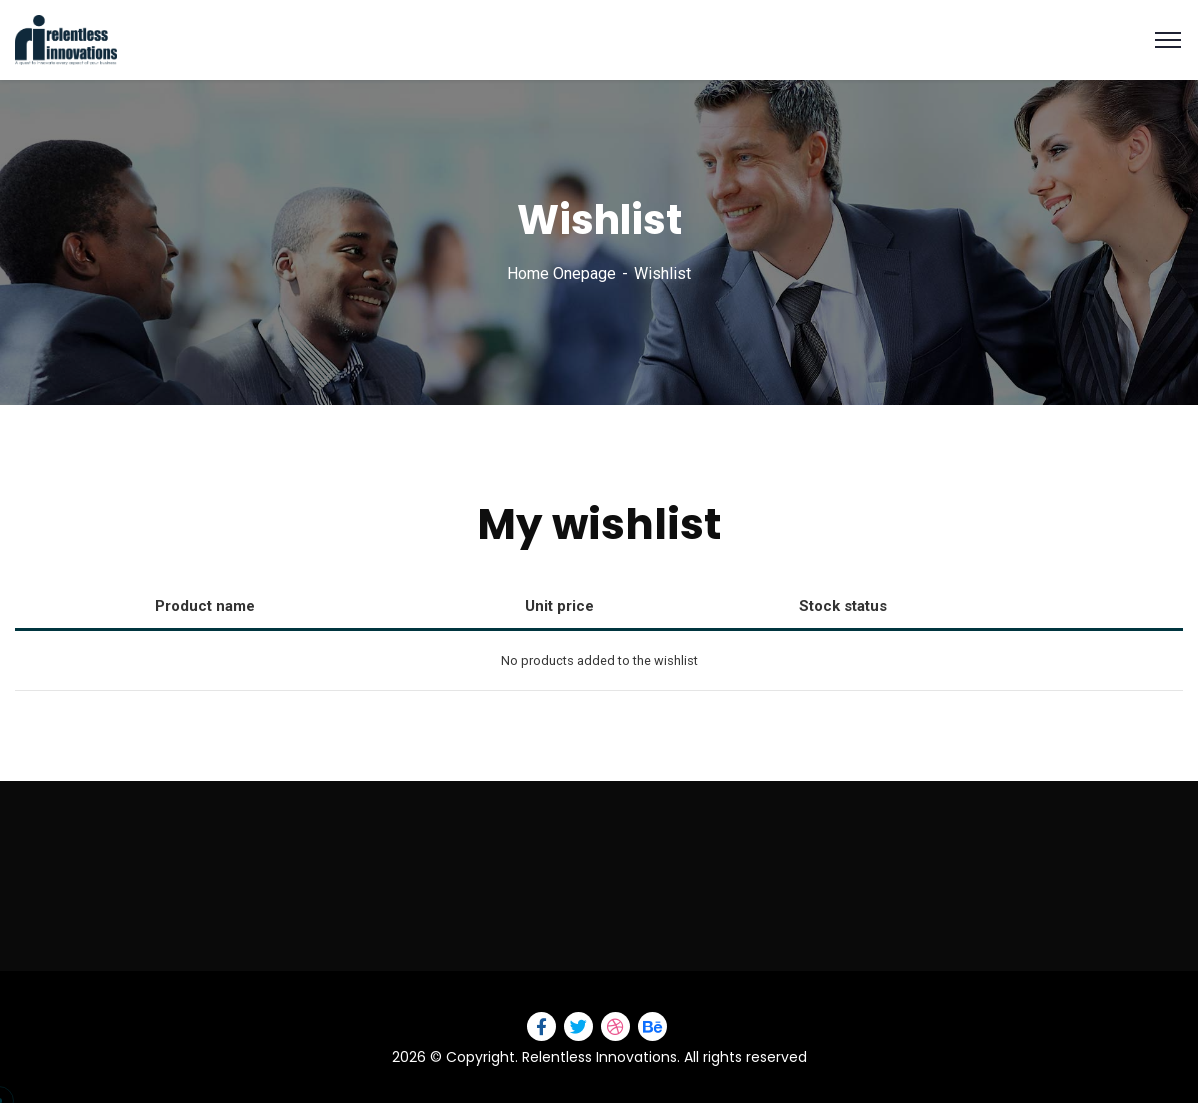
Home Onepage (561, 273)
